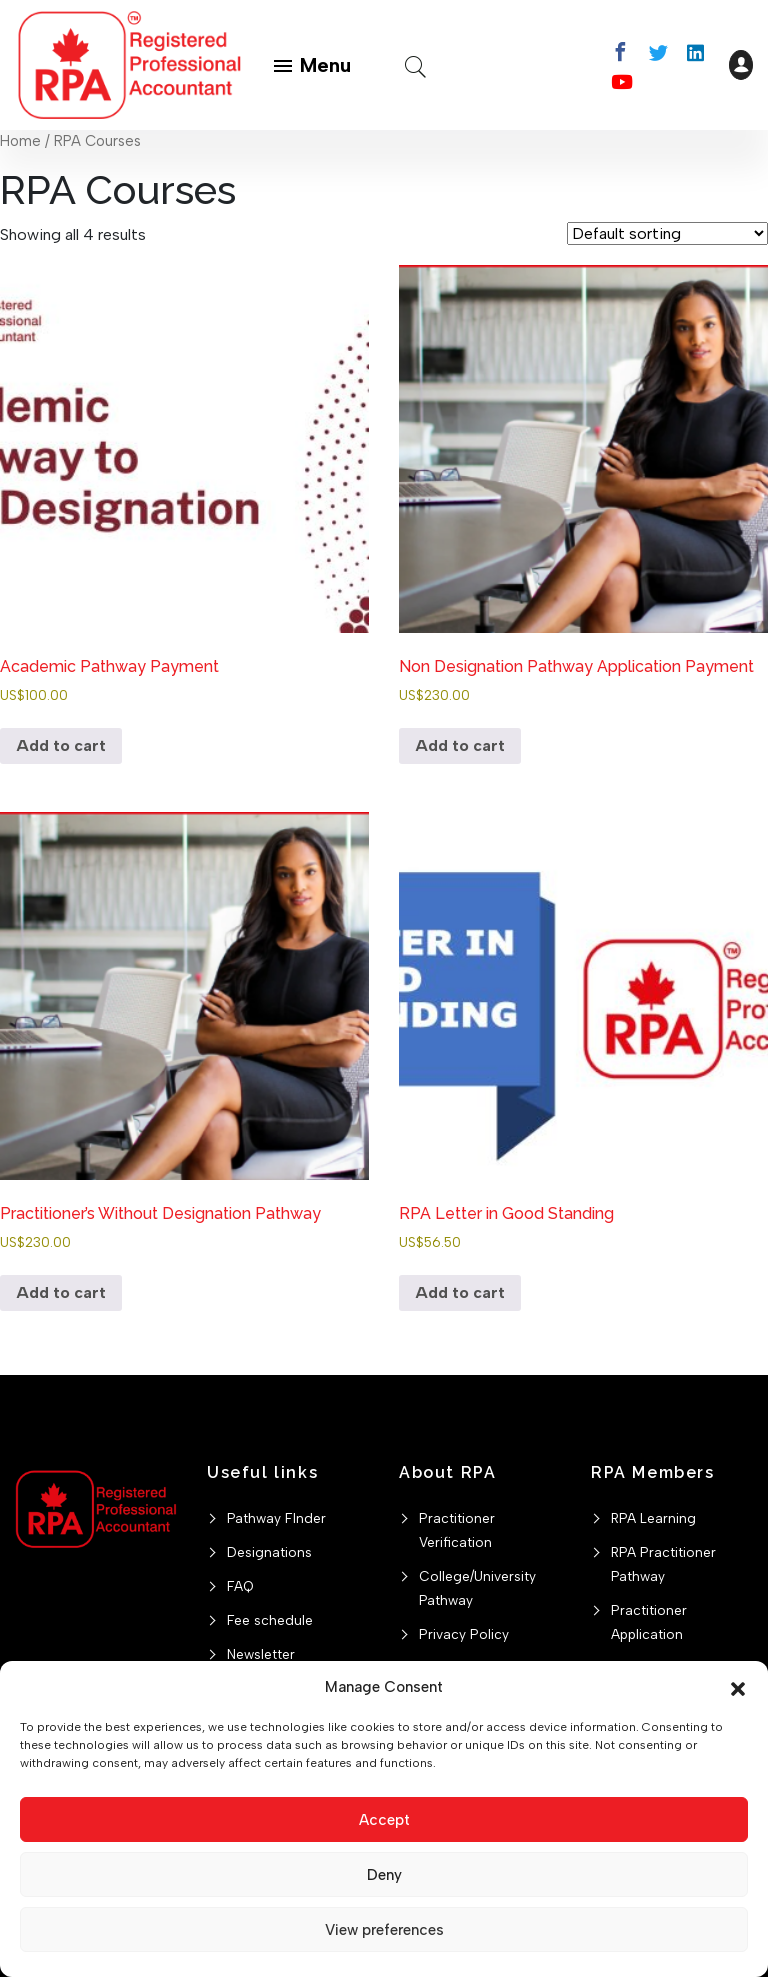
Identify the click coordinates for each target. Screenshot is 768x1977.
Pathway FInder (276, 1518)
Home (20, 141)
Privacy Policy (464, 1634)
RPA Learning (653, 1518)
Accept (384, 1820)
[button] (738, 1687)
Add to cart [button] (61, 745)
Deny (384, 1875)
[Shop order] (667, 233)
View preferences (384, 1930)
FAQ (240, 1586)
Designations (269, 1552)
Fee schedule (270, 1620)
